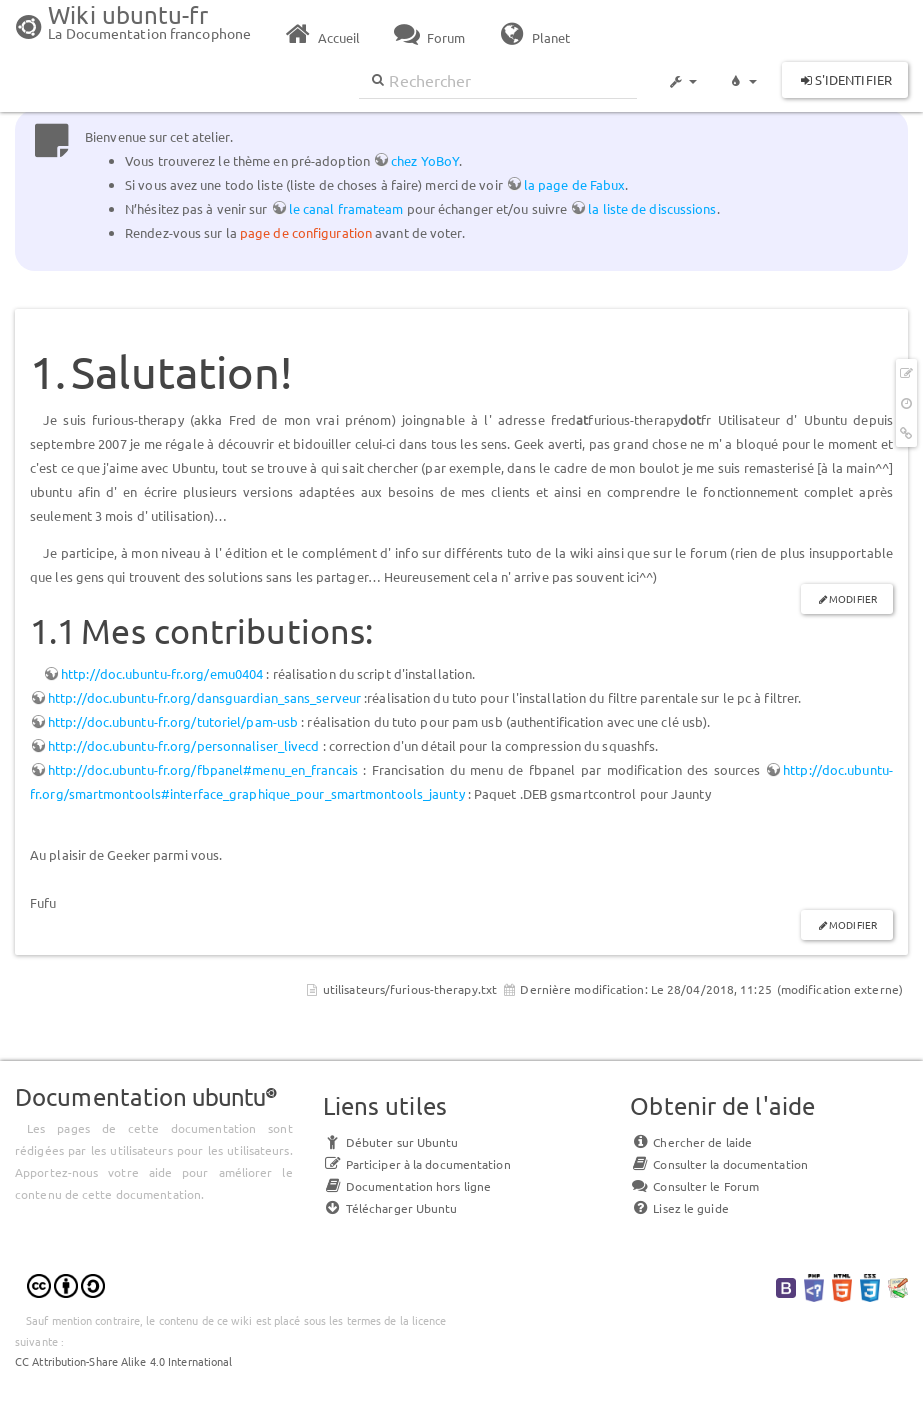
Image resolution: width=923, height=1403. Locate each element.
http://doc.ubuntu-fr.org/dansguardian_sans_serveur (204, 697)
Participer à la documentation (417, 1164)
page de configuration (306, 232)
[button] (682, 72)
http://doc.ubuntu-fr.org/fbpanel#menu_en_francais (203, 769)
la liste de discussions (652, 208)
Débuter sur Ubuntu (391, 1142)
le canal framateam (346, 208)
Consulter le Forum (694, 1186)
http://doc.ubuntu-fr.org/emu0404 (162, 673)
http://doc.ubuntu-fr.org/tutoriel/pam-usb (173, 721)
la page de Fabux (575, 184)
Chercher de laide (691, 1142)
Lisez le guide (679, 1208)
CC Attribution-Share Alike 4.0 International (123, 1361)
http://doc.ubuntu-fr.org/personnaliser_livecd (184, 745)
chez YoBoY (425, 160)
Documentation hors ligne (407, 1186)
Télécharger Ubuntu (390, 1208)
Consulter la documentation (719, 1164)
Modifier (853, 598)
